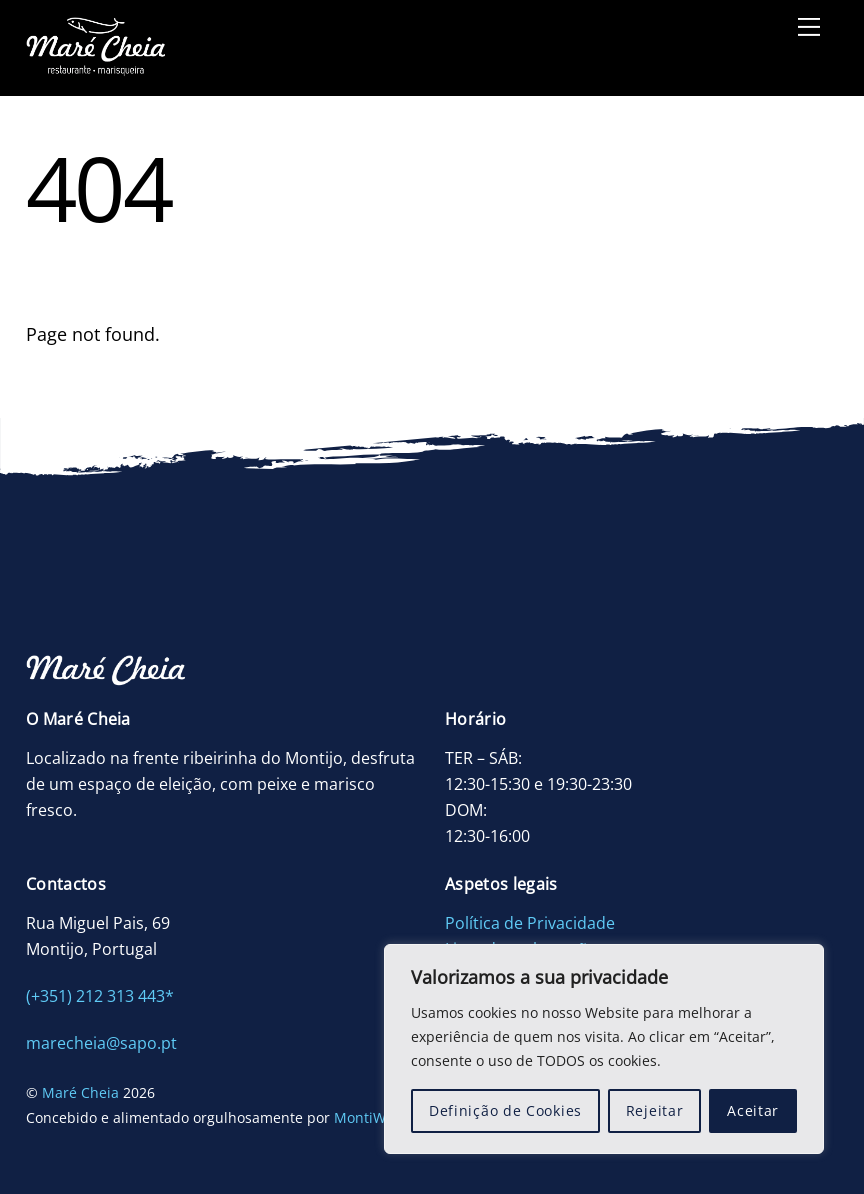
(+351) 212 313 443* (100, 996)
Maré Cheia (80, 1092)
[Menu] (809, 27)
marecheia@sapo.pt (101, 1043)
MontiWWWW (379, 1117)
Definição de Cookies (505, 1110)
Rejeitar (655, 1110)
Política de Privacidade (530, 923)
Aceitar (753, 1110)
